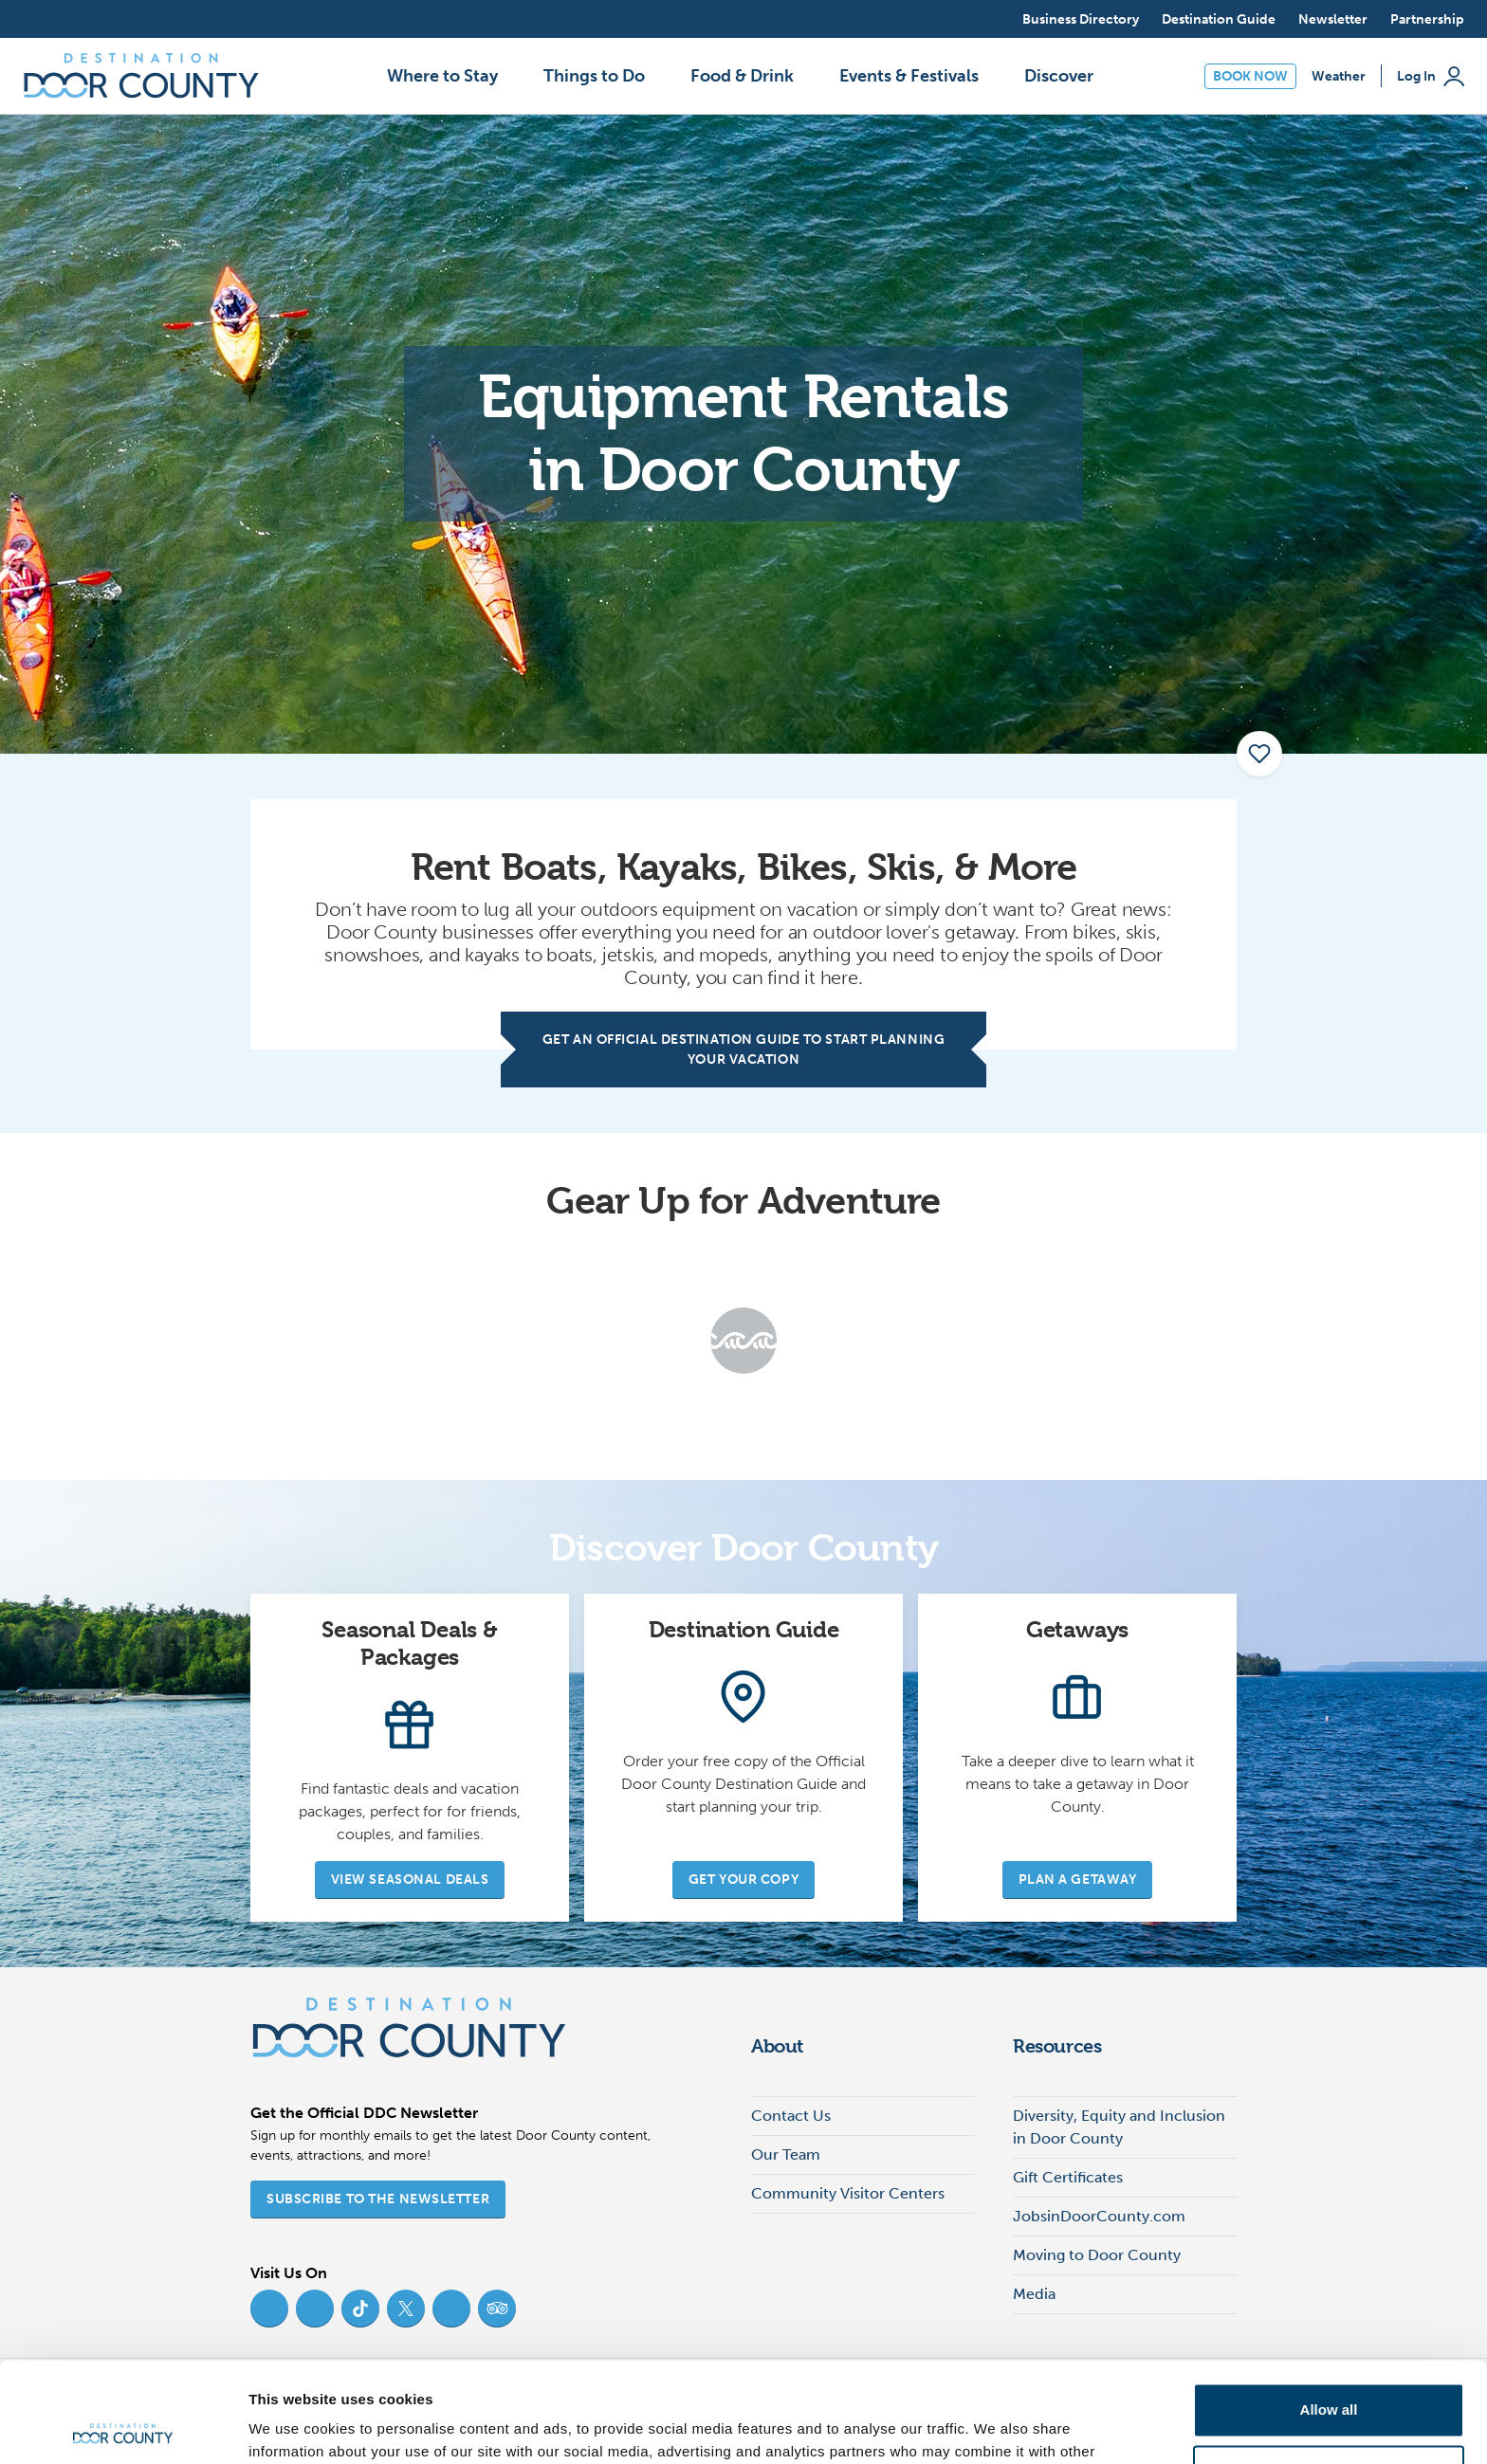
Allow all (1329, 2310)
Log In (1430, 76)
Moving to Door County (1097, 2255)
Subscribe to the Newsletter (377, 2199)
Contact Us (791, 2116)
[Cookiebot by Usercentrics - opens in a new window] (123, 2427)
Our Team (785, 2154)
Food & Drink (742, 75)
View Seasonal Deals (410, 1879)
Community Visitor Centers (848, 2193)
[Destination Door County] (141, 76)
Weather (1339, 76)
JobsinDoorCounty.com (1099, 2216)
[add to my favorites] (1259, 753)
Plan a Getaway (1078, 1879)
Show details (292, 2426)
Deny (1329, 2372)
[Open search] (990, 19)
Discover (1058, 75)
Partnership (1427, 19)
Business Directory (1080, 19)
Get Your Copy (743, 1879)
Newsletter (1333, 19)
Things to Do (594, 75)
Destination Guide (1219, 19)
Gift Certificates (1068, 2177)
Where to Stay (442, 75)
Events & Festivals (909, 75)
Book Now (1250, 76)
